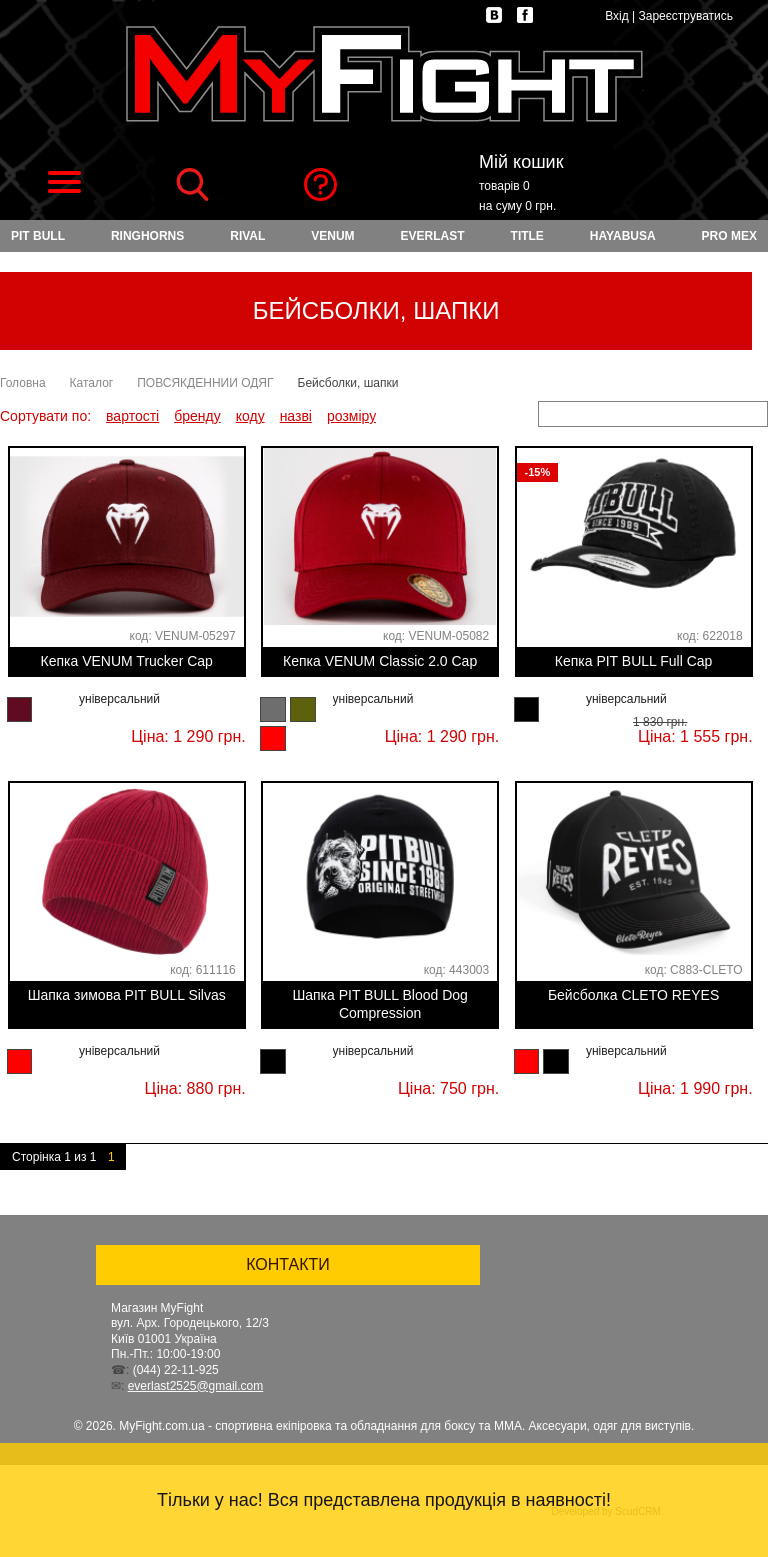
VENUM (332, 236)
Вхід (617, 16)
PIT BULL (38, 236)
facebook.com (525, 15)
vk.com (494, 15)
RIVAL (247, 236)
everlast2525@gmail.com (196, 1386)
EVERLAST (433, 236)
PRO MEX (729, 236)
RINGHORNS (147, 236)
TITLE (527, 236)
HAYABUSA (623, 236)
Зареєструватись (685, 16)
